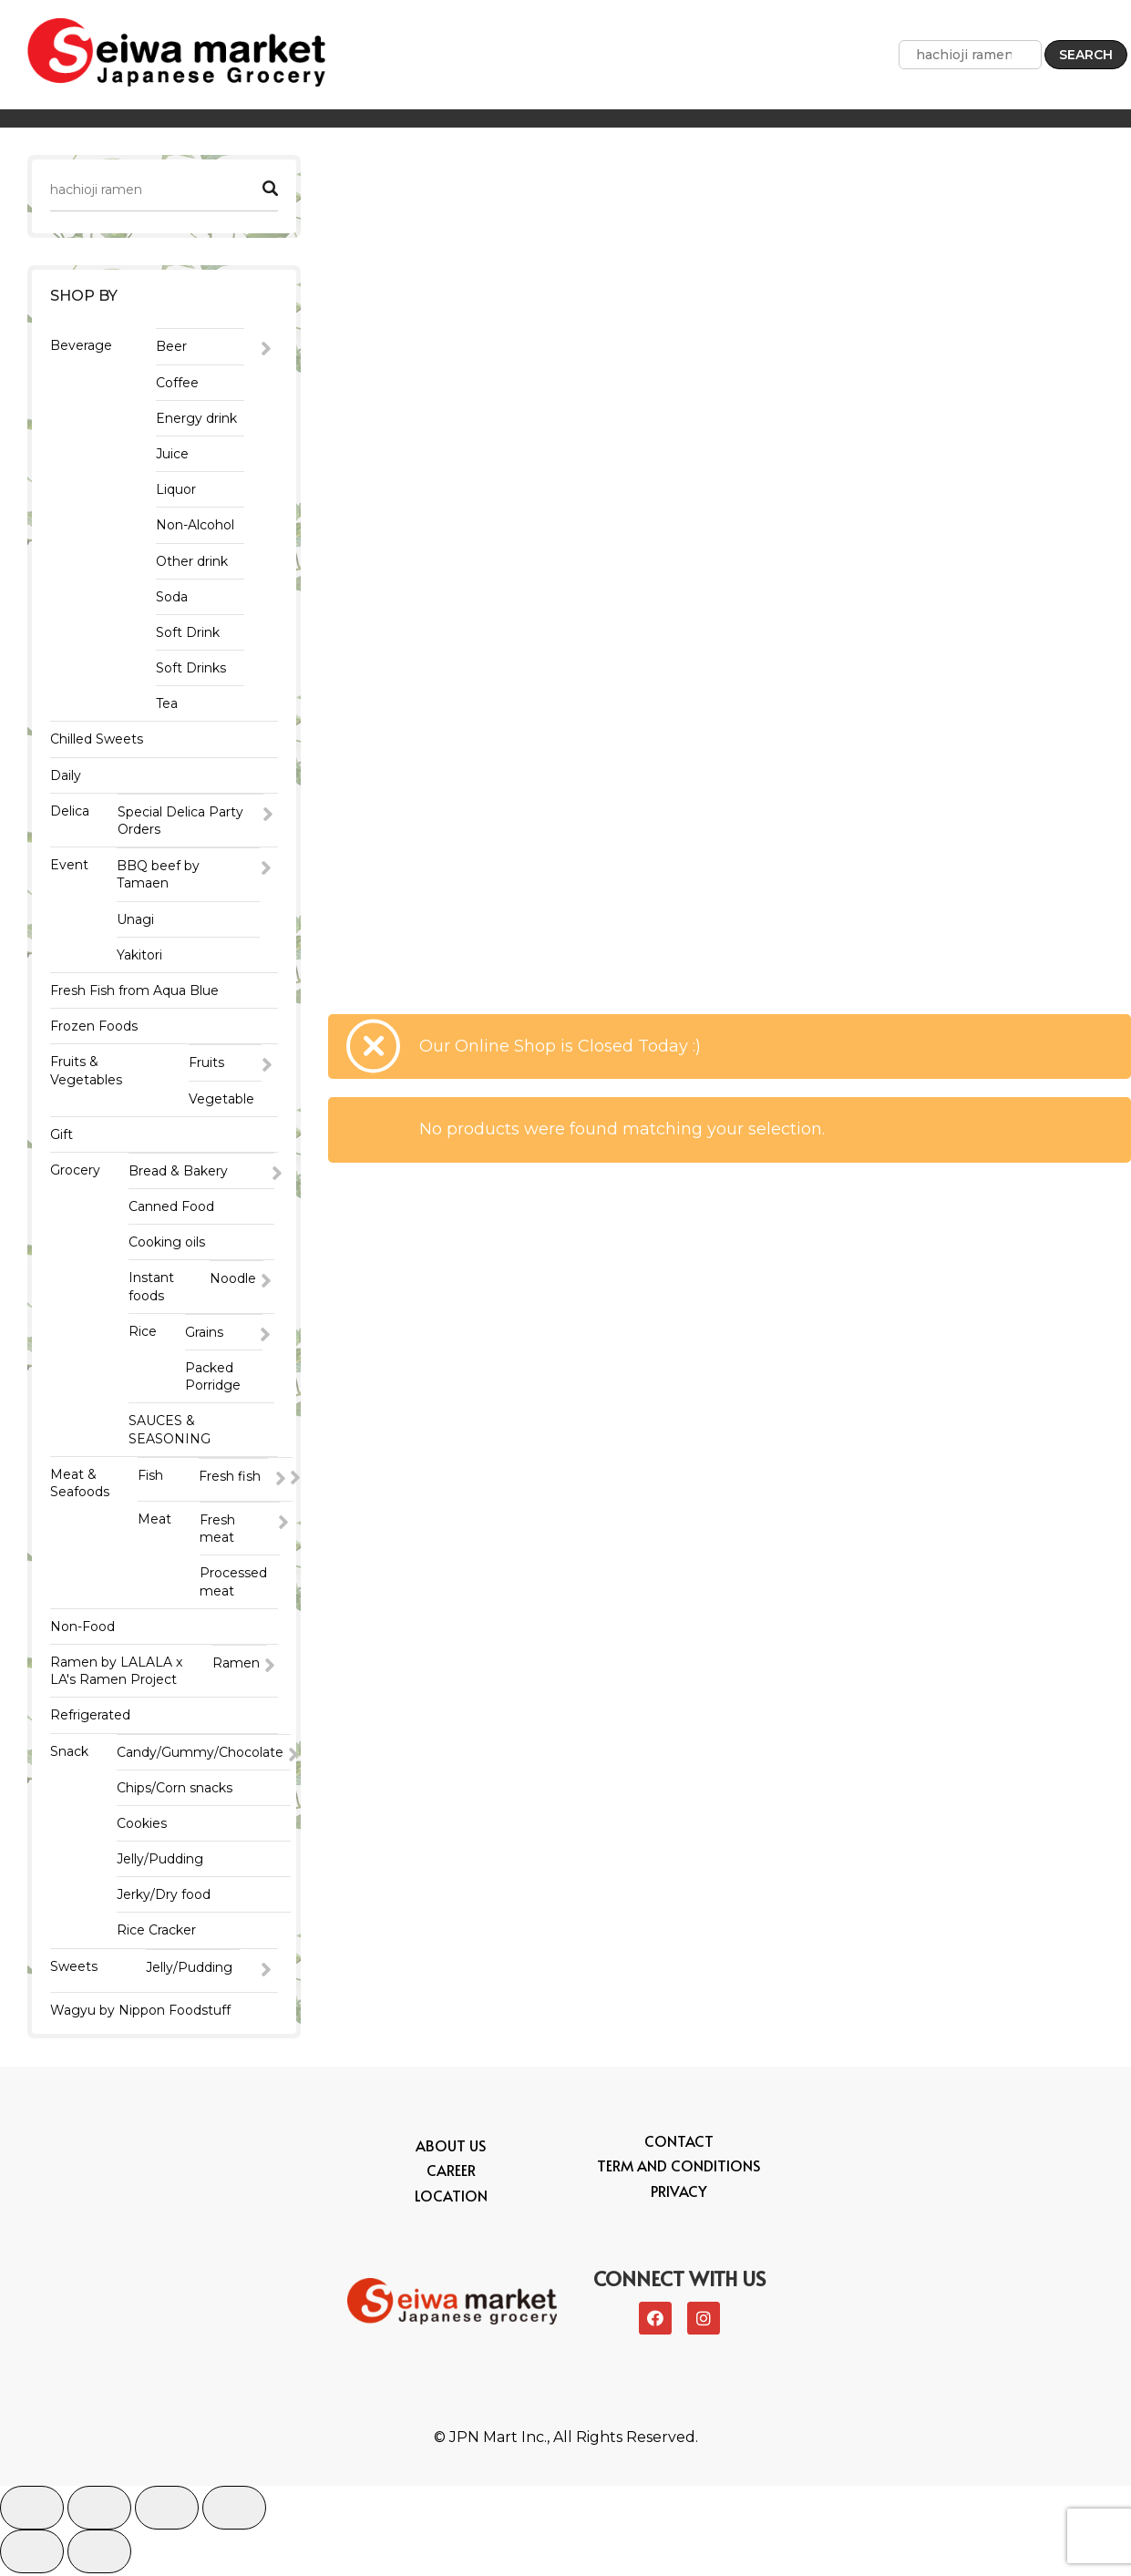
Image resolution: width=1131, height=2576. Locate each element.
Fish (150, 1475)
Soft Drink (188, 632)
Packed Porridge (213, 1376)
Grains (204, 1332)
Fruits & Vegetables (86, 1070)
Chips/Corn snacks (174, 1789)
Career (451, 2173)
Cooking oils (167, 1242)
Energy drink (196, 418)
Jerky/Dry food (164, 1896)
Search (1086, 54)
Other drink (192, 561)
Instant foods (151, 1286)
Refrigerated (90, 1717)
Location (451, 2198)
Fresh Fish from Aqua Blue (134, 990)
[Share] (99, 2510)
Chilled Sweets (96, 739)
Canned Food (171, 1206)
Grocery (75, 1170)
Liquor (176, 489)
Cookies (142, 1825)
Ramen (236, 1665)
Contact (679, 2144)
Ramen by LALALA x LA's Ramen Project (116, 1672)
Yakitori (139, 955)
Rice (143, 1331)
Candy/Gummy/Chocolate (200, 1753)
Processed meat (233, 1583)
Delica (69, 811)
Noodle (233, 1278)
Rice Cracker (156, 1932)
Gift (61, 1134)
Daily (65, 775)
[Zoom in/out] (234, 2510)
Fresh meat (217, 1530)
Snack (69, 1752)
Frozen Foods (94, 1026)
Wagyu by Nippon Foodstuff (140, 2013)
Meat (154, 1521)
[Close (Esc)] (32, 2510)
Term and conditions (678, 2169)
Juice (172, 454)
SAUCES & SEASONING (170, 1429)
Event (69, 865)
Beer (171, 346)
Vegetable (221, 1099)
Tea (167, 703)
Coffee (177, 383)
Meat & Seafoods (79, 1483)
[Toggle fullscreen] (167, 2510)
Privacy (679, 2193)
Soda (172, 597)
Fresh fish (230, 1476)
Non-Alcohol (195, 525)
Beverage (81, 345)
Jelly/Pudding (160, 1860)
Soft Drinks (191, 668)
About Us (451, 2149)
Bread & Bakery (178, 1171)
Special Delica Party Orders (180, 820)
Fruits (206, 1062)
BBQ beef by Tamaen (158, 874)
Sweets (74, 1967)
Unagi (135, 919)
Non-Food (82, 1628)
